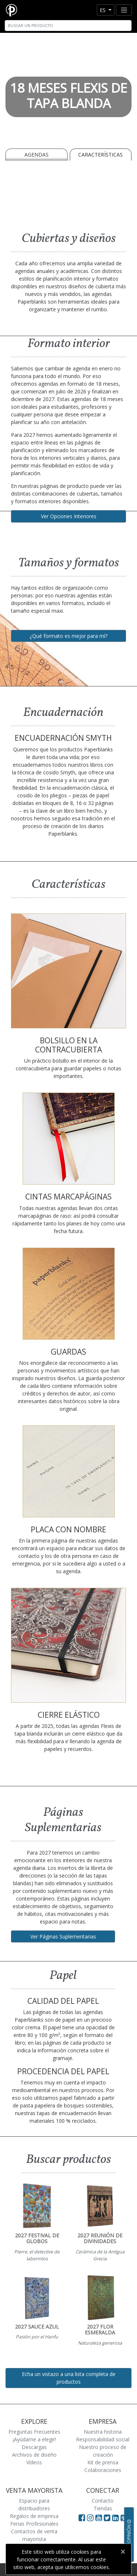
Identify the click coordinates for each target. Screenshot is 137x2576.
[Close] (122, 2551)
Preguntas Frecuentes (34, 2431)
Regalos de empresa (34, 2516)
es (103, 10)
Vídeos (34, 2462)
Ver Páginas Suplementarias (63, 1936)
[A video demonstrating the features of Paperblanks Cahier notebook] (68, 194)
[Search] (68, 25)
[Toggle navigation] (124, 10)
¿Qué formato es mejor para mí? (68, 635)
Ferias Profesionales (34, 2523)
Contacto (103, 2500)
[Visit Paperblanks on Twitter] (108, 2518)
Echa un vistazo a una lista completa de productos (68, 2378)
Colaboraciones (102, 2470)
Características (100, 154)
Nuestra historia (103, 2431)
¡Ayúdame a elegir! (34, 2439)
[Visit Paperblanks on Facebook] (82, 2518)
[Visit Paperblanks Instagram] (90, 2518)
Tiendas (103, 2508)
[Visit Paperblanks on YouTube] (99, 2518)
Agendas (36, 154)
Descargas (34, 2447)
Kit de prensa (102, 2462)
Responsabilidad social (102, 2439)
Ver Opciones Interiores (68, 516)
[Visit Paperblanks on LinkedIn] (116, 2518)
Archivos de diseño (34, 2454)
